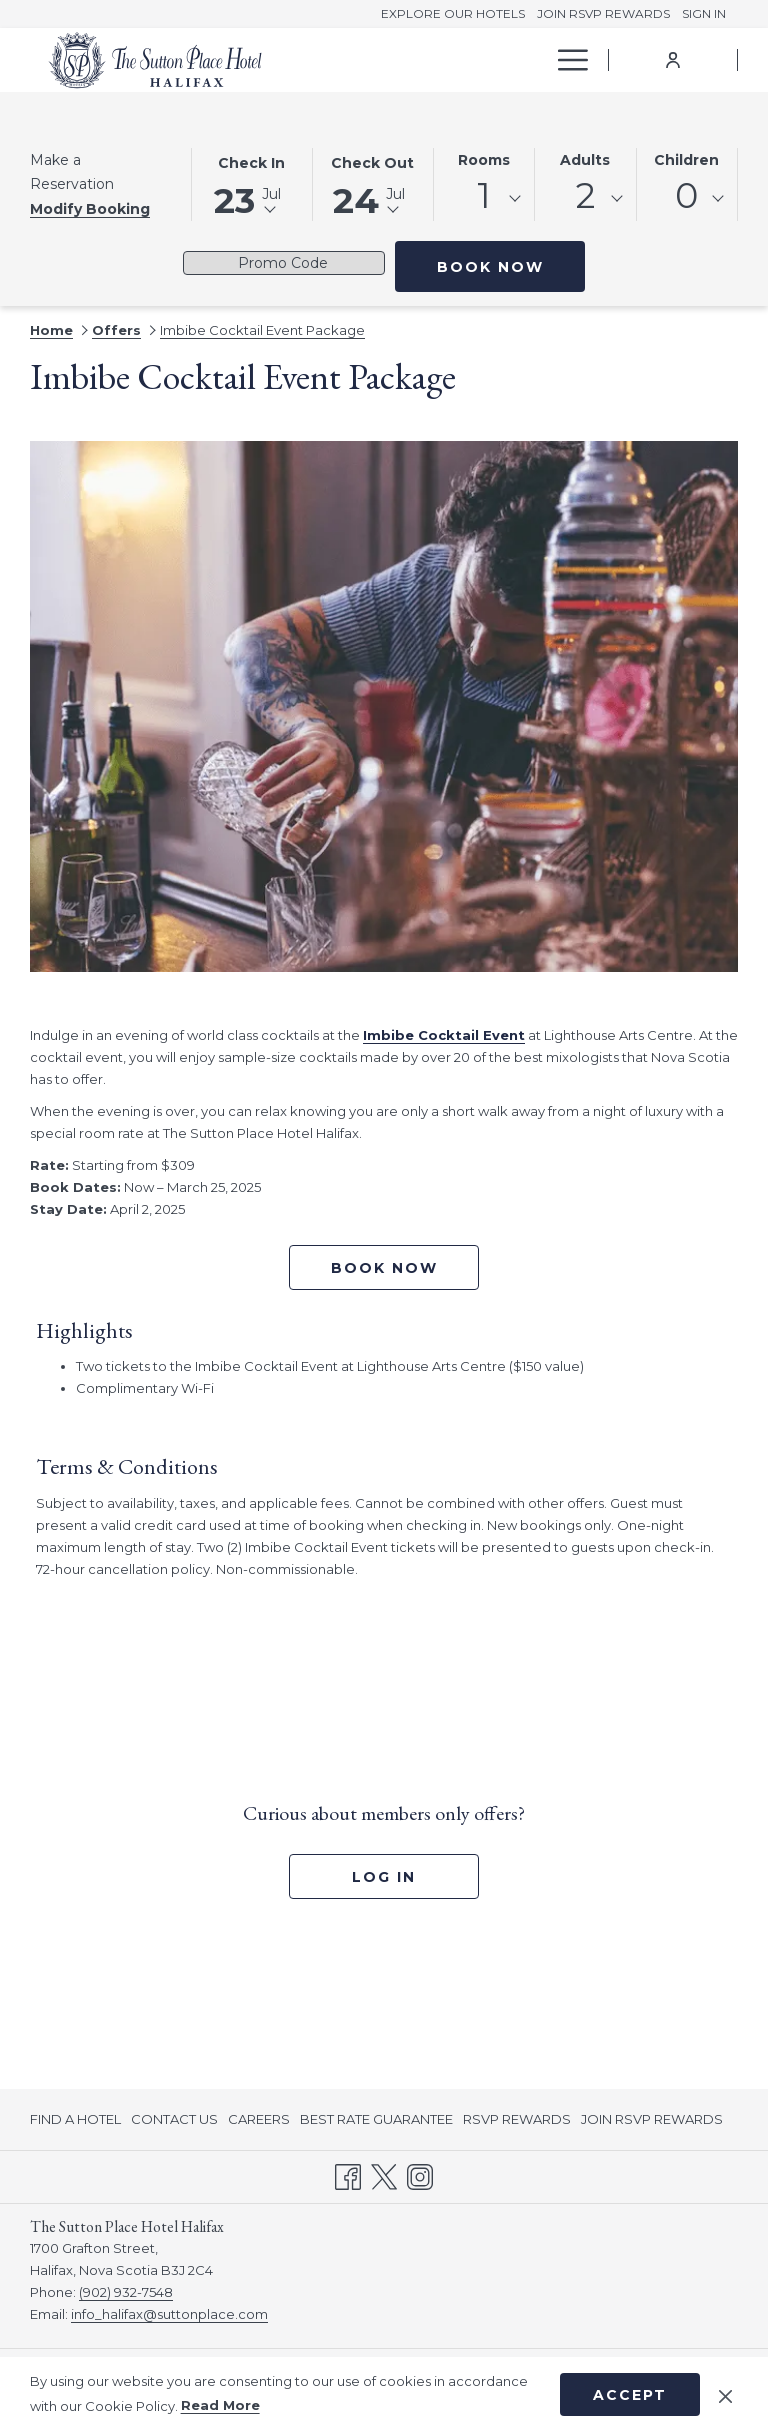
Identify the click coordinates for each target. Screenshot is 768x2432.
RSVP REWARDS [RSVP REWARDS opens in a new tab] (517, 2122)
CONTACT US (174, 2119)
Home (51, 330)
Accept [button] (630, 2395)
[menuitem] (403, 60)
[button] (252, 183)
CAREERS (259, 2119)
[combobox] (484, 199)
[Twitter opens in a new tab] (384, 2175)
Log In (384, 1877)
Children (686, 160)
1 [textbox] (484, 195)
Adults (585, 160)
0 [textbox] (686, 195)
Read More (220, 2405)
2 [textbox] (585, 195)
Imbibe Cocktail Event (444, 1035)
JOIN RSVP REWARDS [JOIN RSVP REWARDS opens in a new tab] (652, 2122)
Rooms (484, 160)
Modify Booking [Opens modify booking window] (90, 209)
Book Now (511, 266)
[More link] (565, 60)
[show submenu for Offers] (534, 60)
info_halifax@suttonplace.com (169, 2314)
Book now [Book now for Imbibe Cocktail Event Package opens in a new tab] (384, 1268)
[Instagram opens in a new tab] (420, 2175)
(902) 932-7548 (126, 2292)
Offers (116, 330)
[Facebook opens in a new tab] (348, 2175)
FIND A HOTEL (75, 2119)
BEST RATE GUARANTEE (376, 2119)
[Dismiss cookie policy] (725, 2394)
